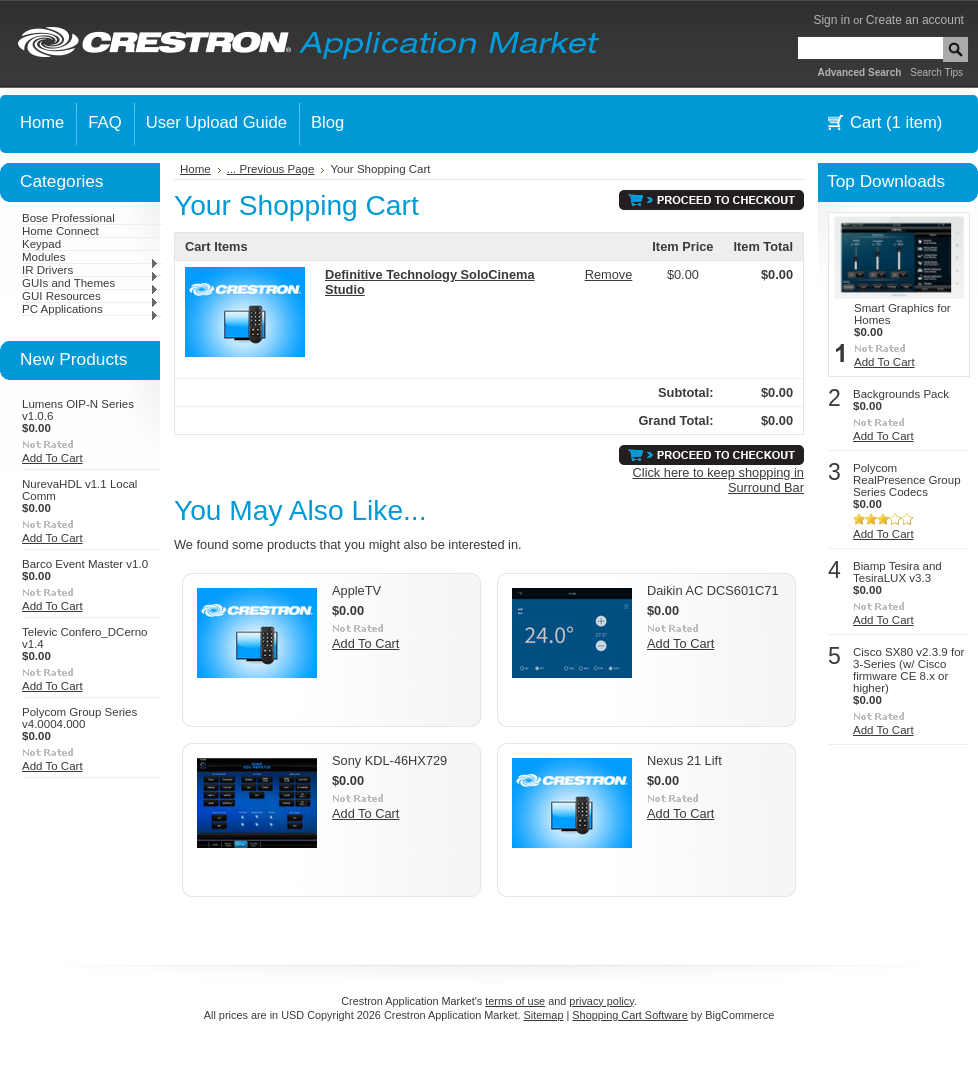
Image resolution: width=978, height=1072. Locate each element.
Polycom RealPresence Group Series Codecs (907, 480)
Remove (609, 274)
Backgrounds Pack (901, 394)
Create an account (915, 20)
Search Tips (936, 72)
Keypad (41, 244)
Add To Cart (52, 458)
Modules (90, 257)
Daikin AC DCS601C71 (713, 590)
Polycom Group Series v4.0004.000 (79, 718)
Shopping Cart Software (629, 1015)
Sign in (831, 20)
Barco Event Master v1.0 (85, 564)
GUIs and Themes (90, 283)
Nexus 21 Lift (684, 760)
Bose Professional (68, 218)
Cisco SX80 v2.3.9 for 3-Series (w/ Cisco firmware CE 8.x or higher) (908, 670)
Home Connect (60, 231)
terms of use (515, 1001)
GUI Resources (90, 296)
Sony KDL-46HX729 (389, 760)
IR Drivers (90, 270)
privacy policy (601, 1001)
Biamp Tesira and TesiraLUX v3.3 (897, 572)
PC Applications (90, 309)
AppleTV (356, 590)
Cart (896, 122)
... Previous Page (271, 169)
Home (195, 169)
